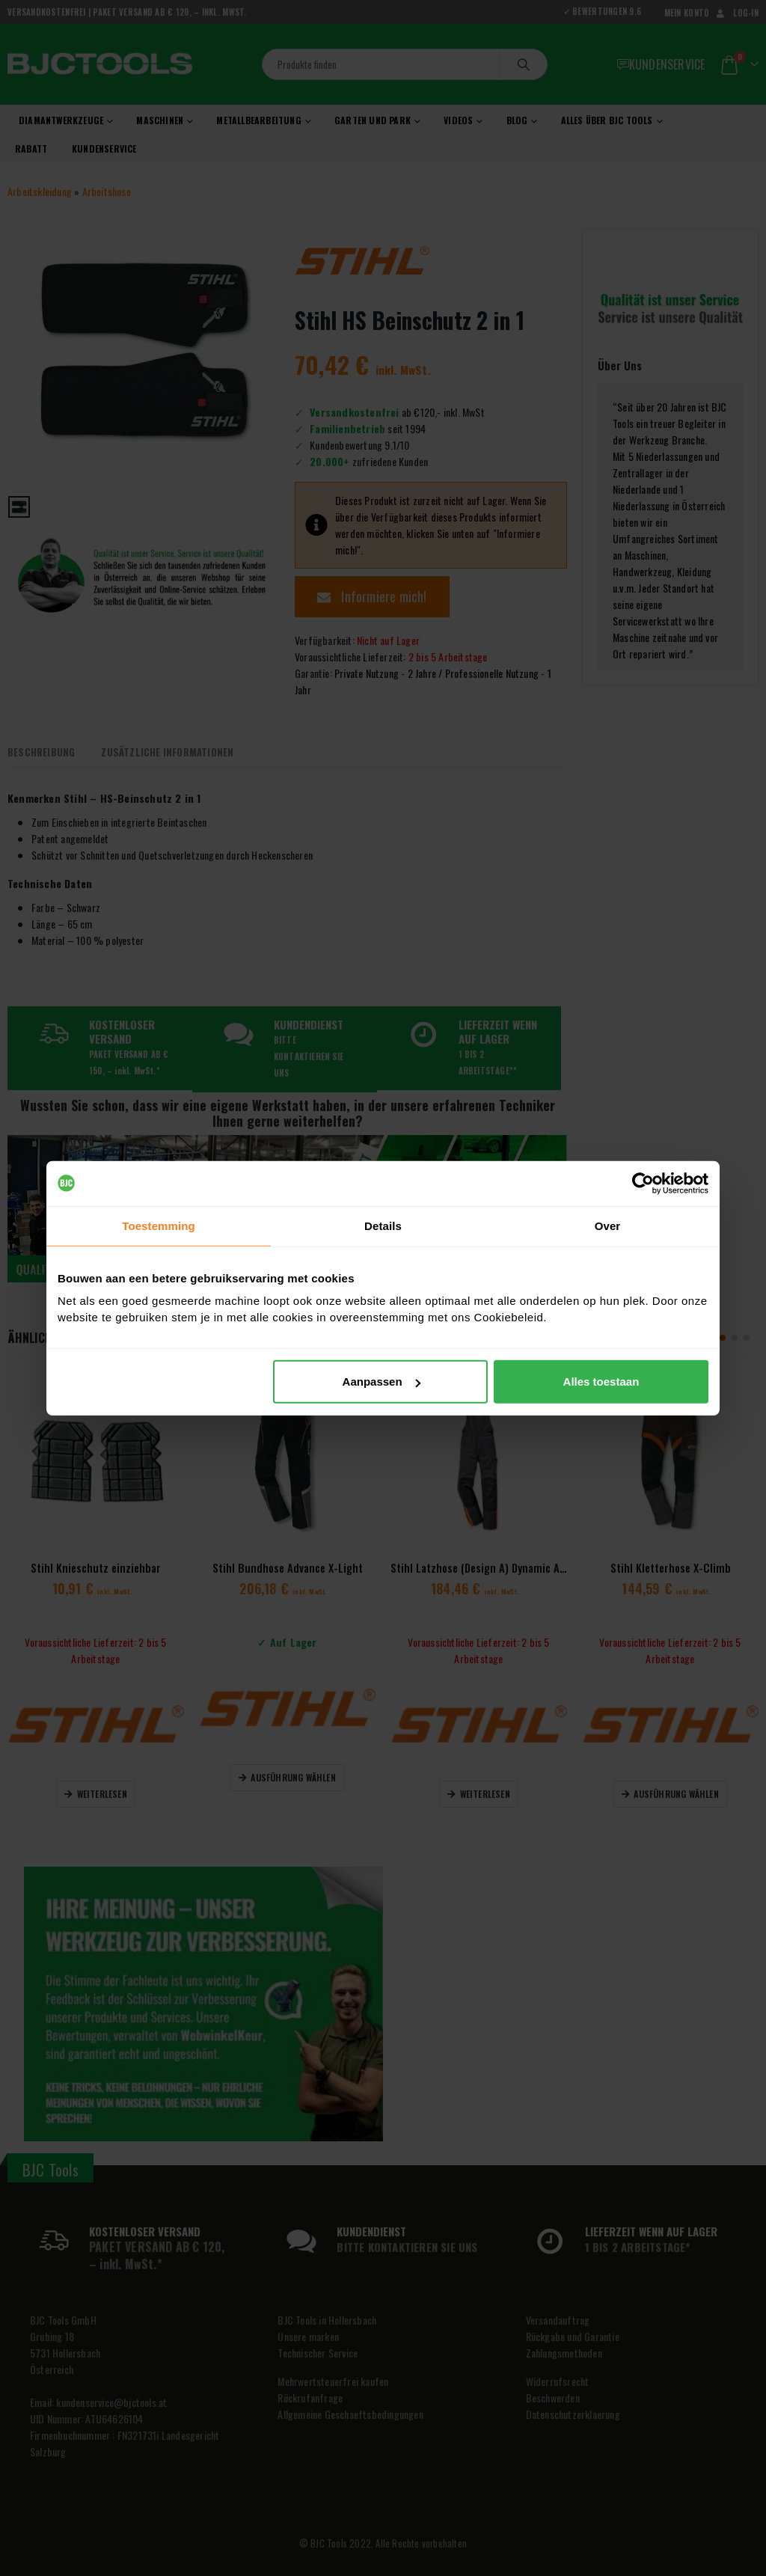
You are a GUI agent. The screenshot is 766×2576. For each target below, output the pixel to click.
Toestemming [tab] (158, 1225)
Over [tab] (608, 1225)
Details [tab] (383, 1225)
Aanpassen (381, 1381)
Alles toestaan (601, 1381)
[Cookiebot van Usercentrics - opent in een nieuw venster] (642, 1183)
